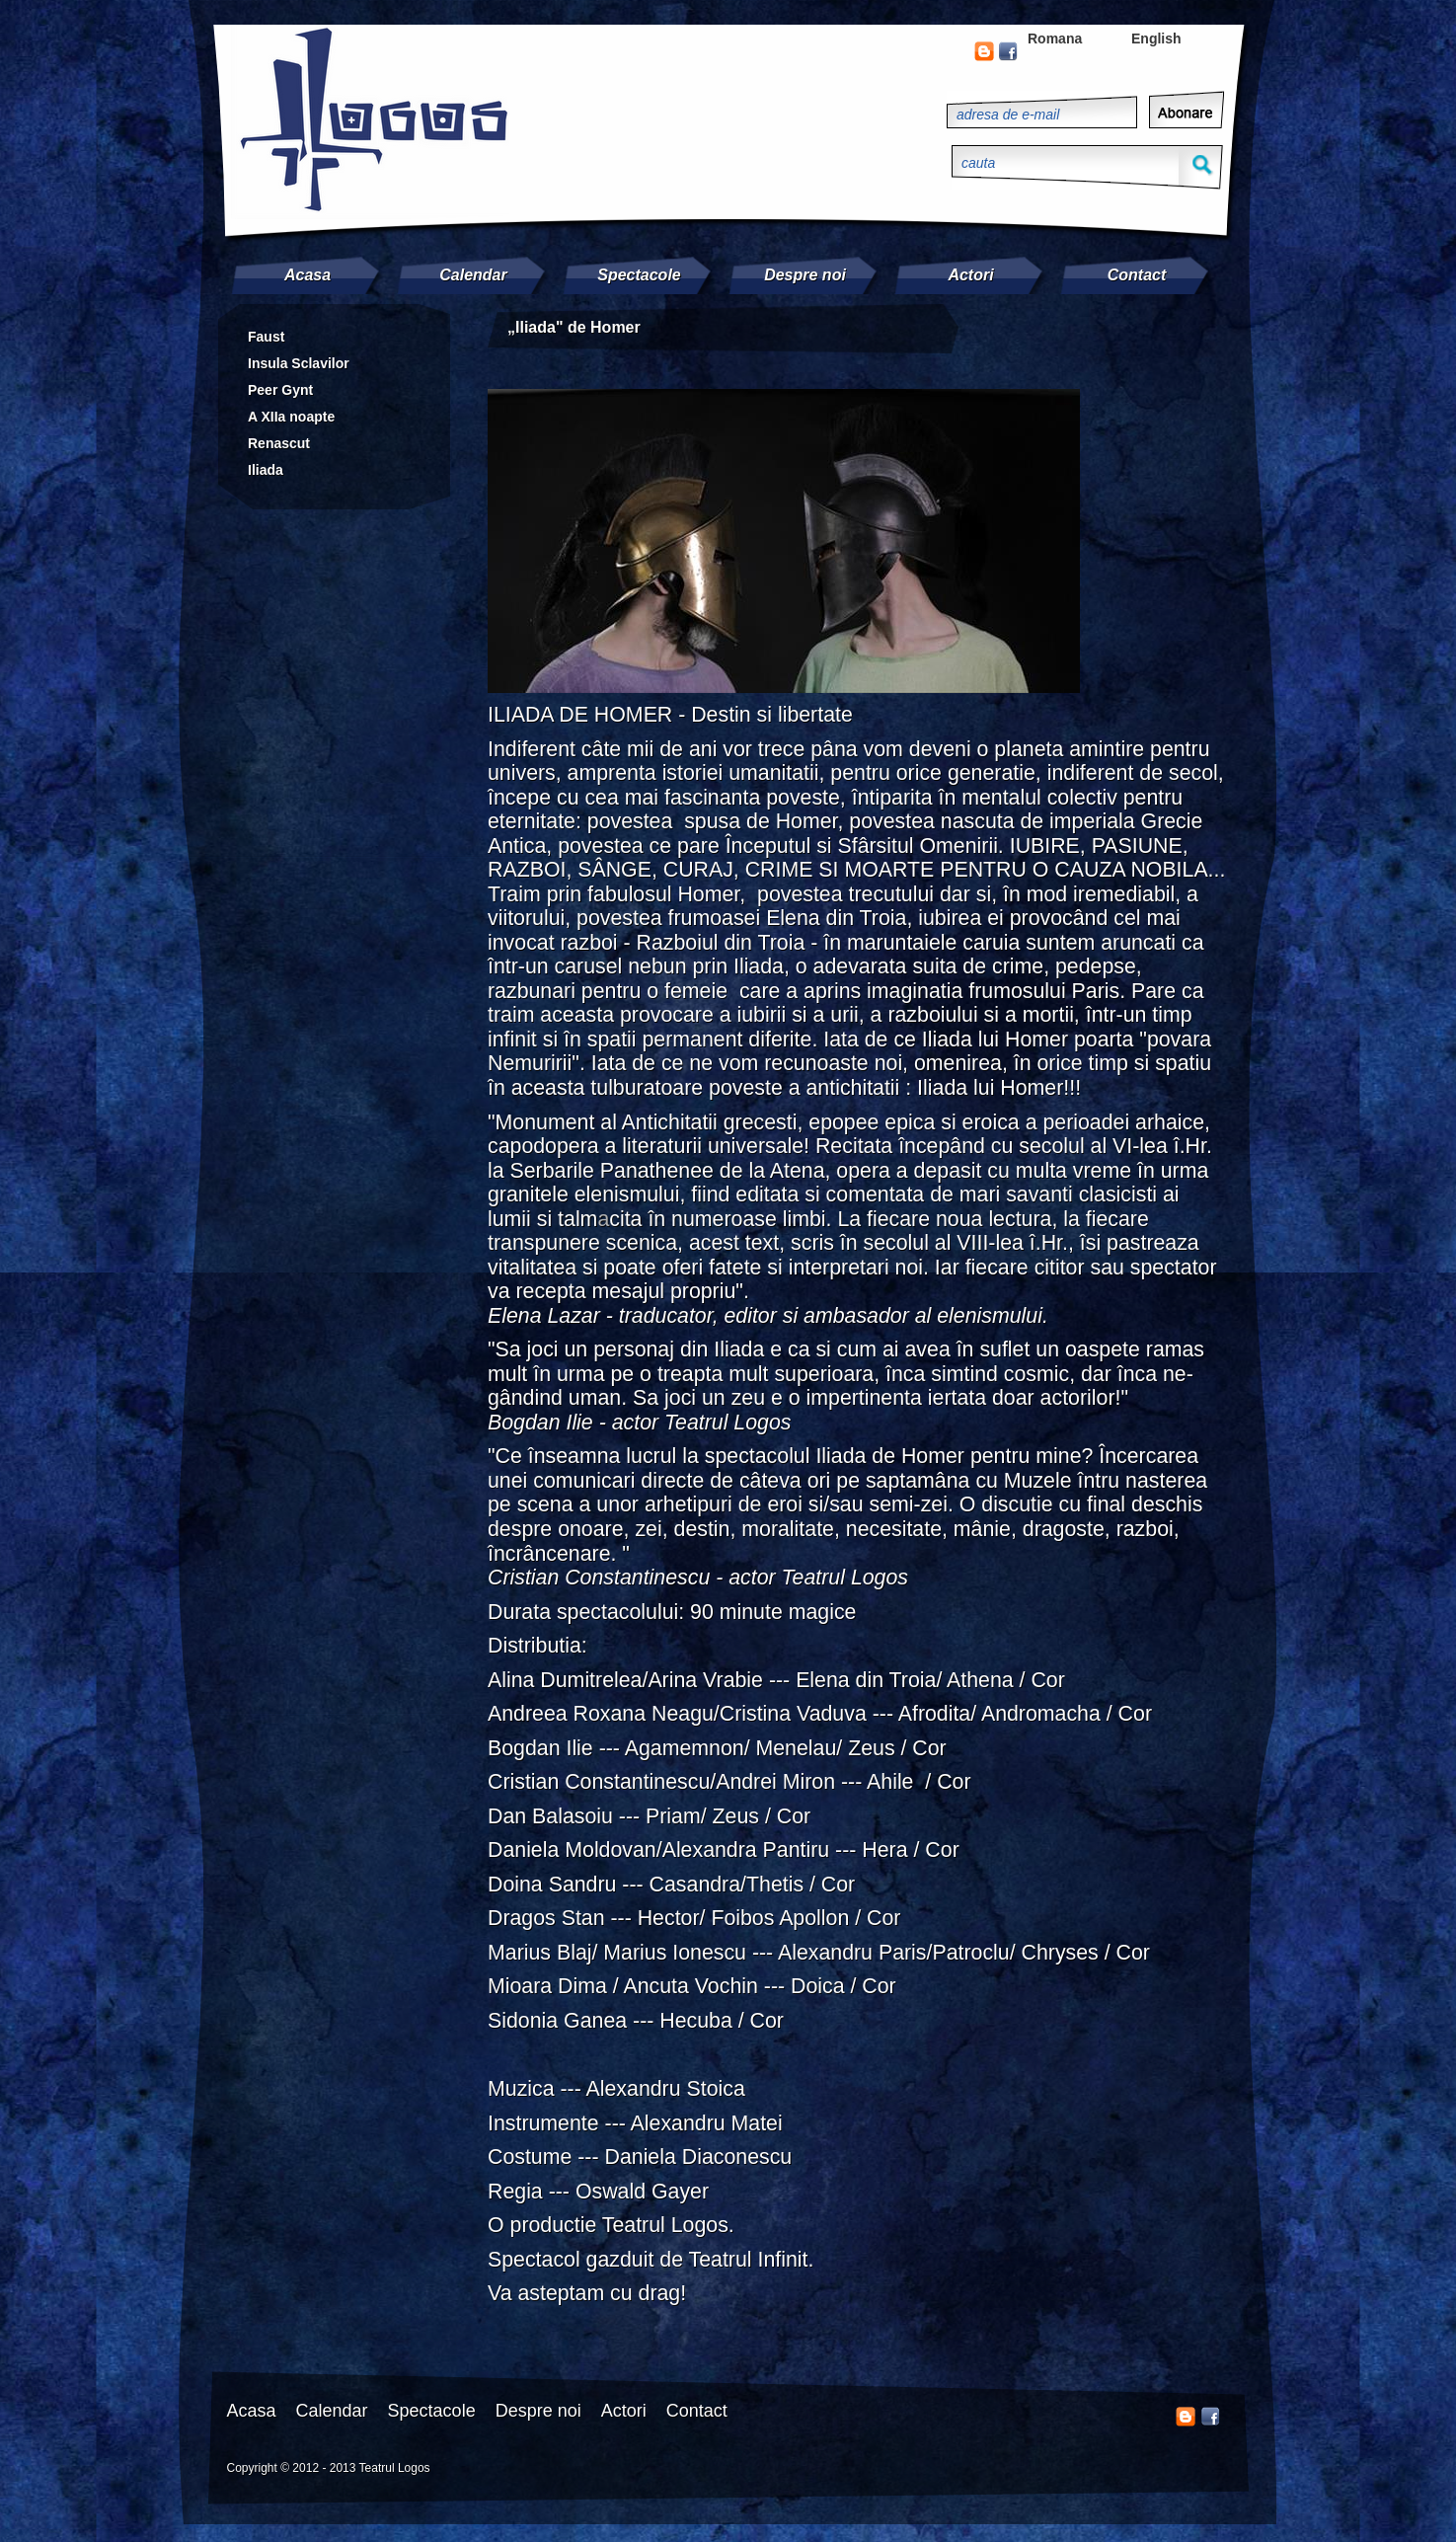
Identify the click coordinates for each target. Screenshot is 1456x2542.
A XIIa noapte (291, 416)
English (1156, 38)
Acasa (307, 275)
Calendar (472, 275)
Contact (1137, 275)
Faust (266, 337)
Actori (970, 275)
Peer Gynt (280, 390)
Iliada (265, 470)
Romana (1055, 38)
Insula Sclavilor (298, 363)
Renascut (279, 443)
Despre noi (805, 275)
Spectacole (638, 275)
